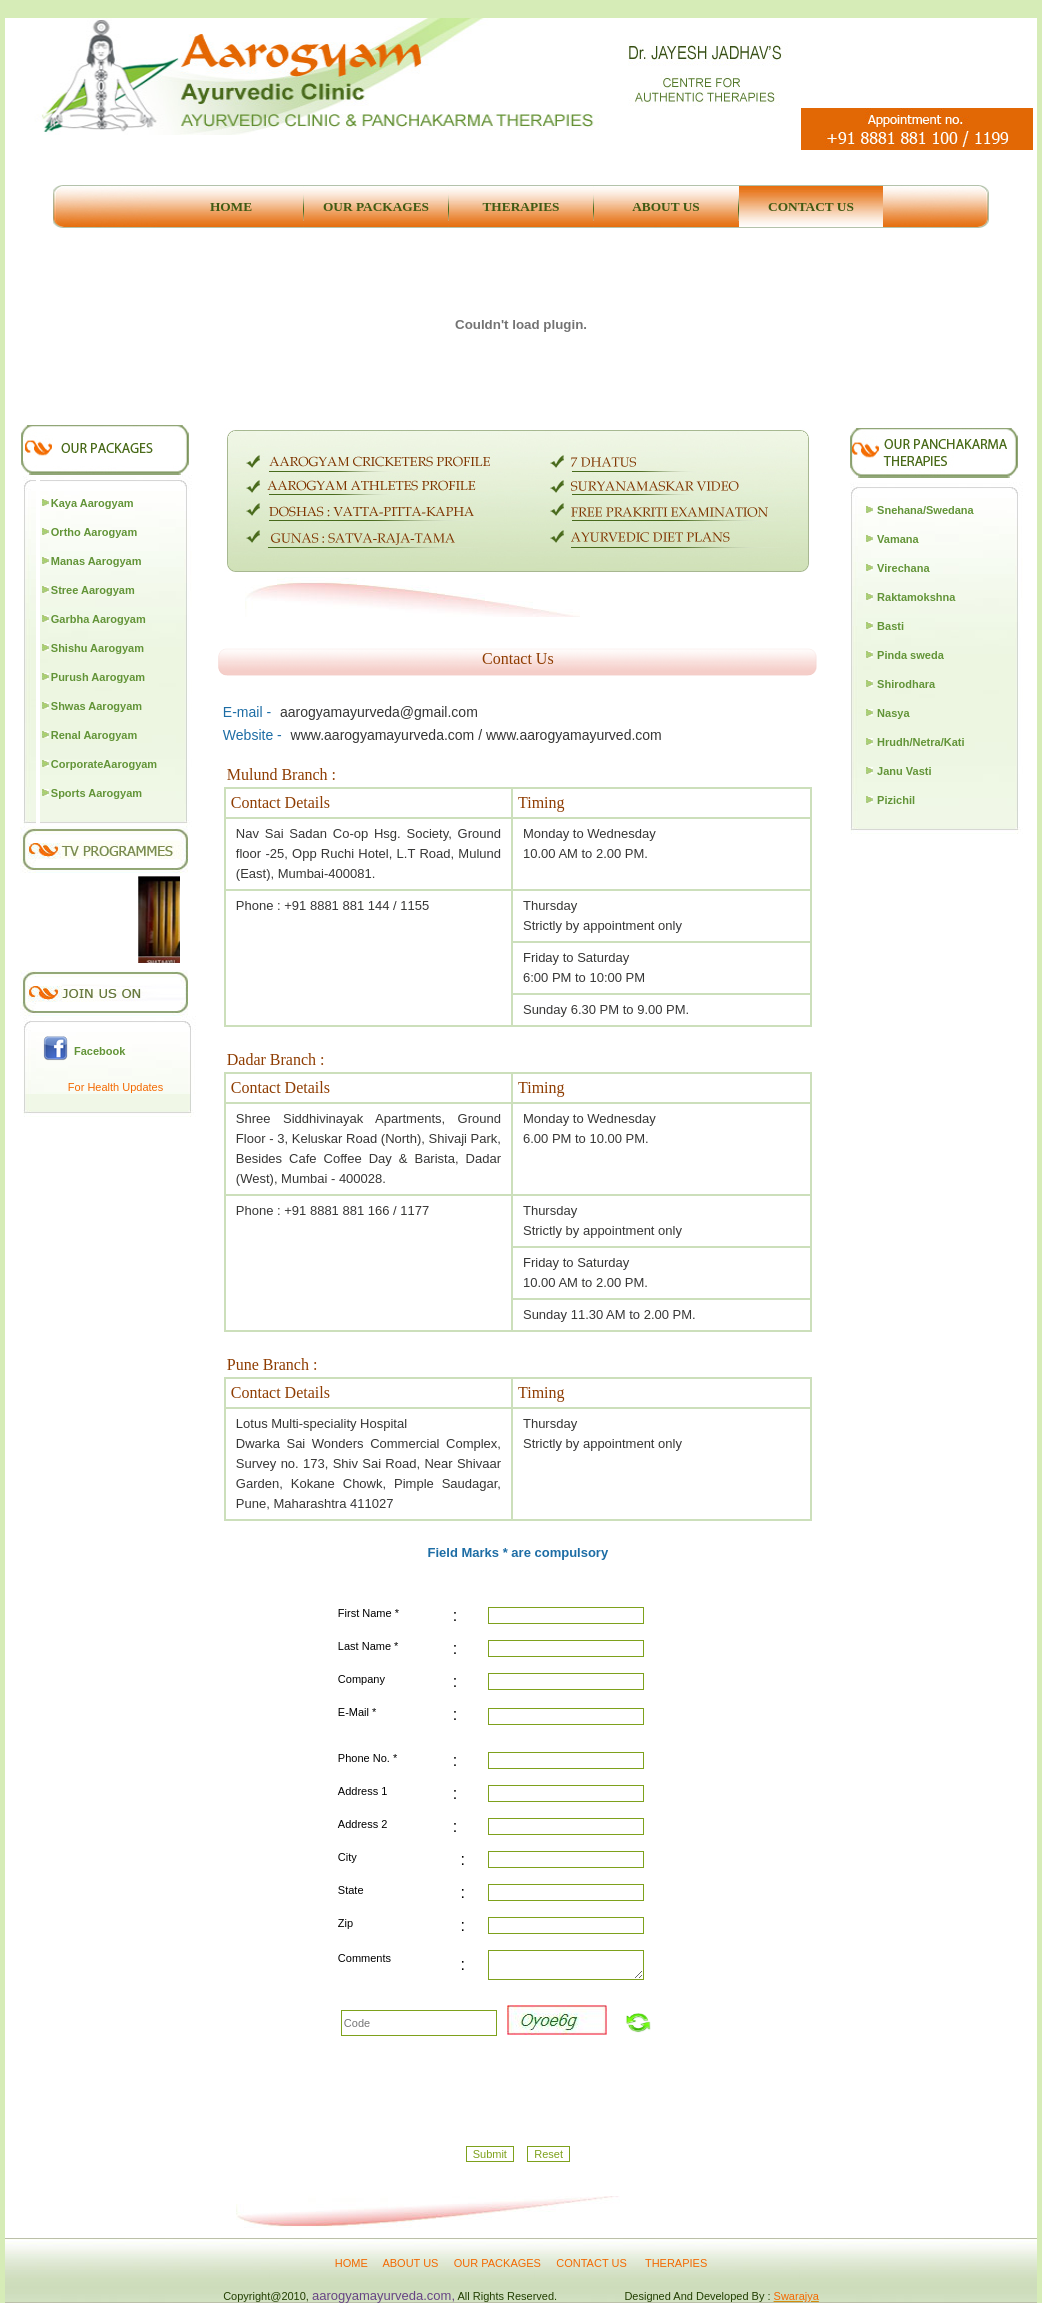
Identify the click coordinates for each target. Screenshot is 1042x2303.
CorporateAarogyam (104, 764)
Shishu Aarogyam (97, 648)
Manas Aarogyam (96, 561)
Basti (890, 626)
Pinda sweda (910, 655)
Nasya (893, 713)
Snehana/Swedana (925, 510)
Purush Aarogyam (98, 677)
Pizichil (896, 800)
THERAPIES (676, 2263)
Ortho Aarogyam (94, 532)
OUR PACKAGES (497, 2263)
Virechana (903, 568)
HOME (351, 2263)
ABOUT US (411, 2263)
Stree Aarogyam (93, 590)
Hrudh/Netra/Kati (920, 742)
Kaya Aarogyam (92, 503)
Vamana (898, 539)
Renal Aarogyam (94, 735)
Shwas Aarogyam (96, 706)
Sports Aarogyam (96, 793)
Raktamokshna (916, 597)
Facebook (96, 1051)
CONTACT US (593, 2263)
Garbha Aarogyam (98, 619)
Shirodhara (906, 684)
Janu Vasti (904, 771)
